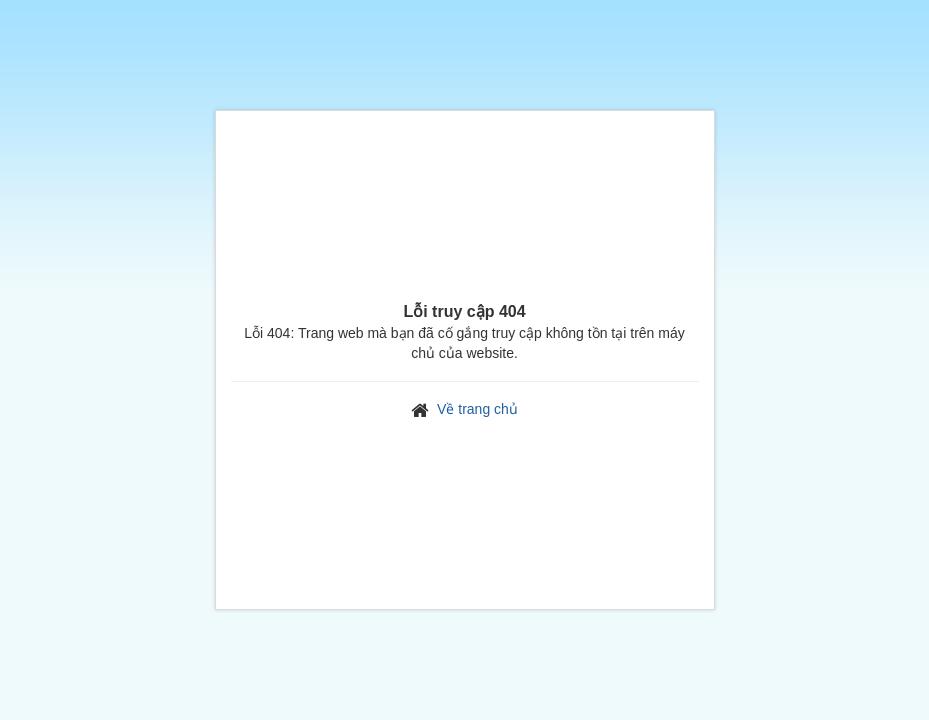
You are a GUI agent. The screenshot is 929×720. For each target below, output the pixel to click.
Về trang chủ (477, 409)
